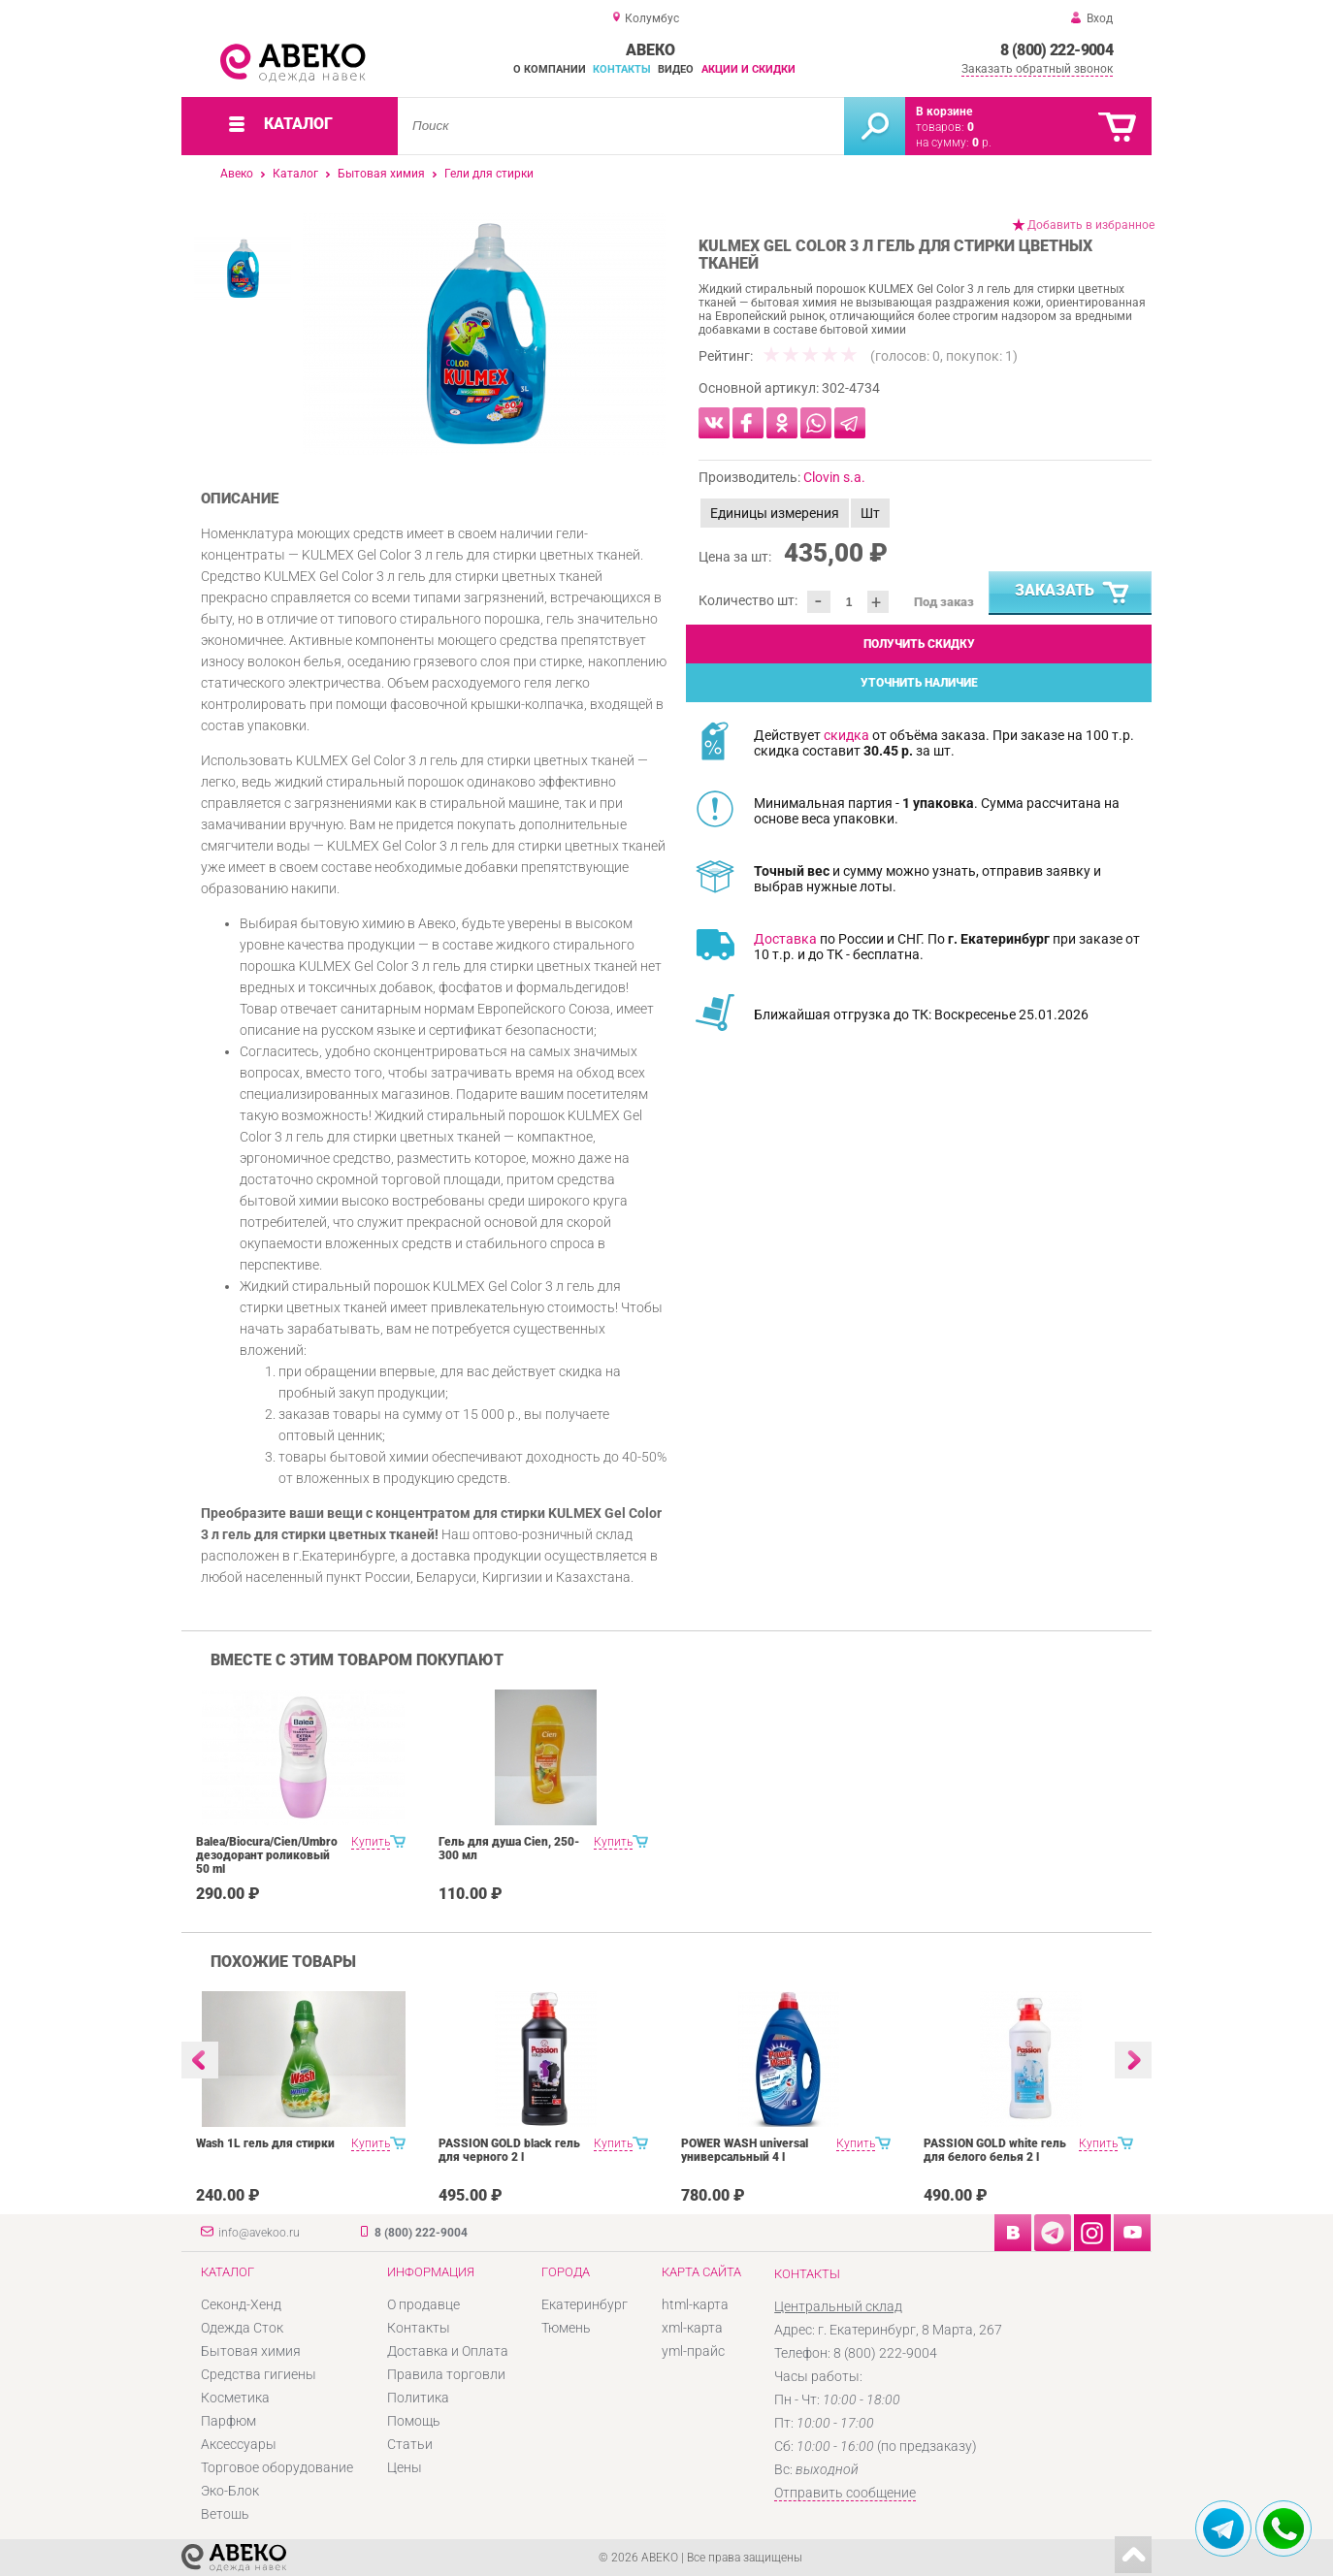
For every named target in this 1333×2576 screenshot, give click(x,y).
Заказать (1073, 593)
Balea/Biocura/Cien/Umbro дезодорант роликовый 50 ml (267, 1855)
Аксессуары (238, 2444)
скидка (846, 735)
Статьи (410, 2444)
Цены (404, 2467)
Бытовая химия (381, 173)
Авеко (236, 173)
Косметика (235, 2397)
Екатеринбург (584, 2304)
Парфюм (228, 2421)
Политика (418, 2397)
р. (982, 142)
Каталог (295, 173)
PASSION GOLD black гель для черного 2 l (509, 2150)
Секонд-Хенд (241, 2304)
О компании (549, 69)
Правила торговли (446, 2374)
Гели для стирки (489, 173)
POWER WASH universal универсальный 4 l (744, 2150)
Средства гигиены (258, 2374)
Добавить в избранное (1090, 225)
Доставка (785, 939)
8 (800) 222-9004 (1056, 50)
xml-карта (692, 2327)
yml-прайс (693, 2351)
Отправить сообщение (845, 2492)
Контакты (622, 69)
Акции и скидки (748, 69)
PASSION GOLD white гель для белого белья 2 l (995, 2150)
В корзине (944, 111)
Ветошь (225, 2514)
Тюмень (566, 2327)
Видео (676, 69)
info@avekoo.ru (259, 2232)
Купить (370, 1842)
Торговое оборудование (277, 2467)
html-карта (695, 2304)
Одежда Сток (242, 2327)
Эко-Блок (230, 2490)
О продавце (423, 2304)
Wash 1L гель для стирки (265, 2143)
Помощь (413, 2421)
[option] (484, 334)
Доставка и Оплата (447, 2351)
